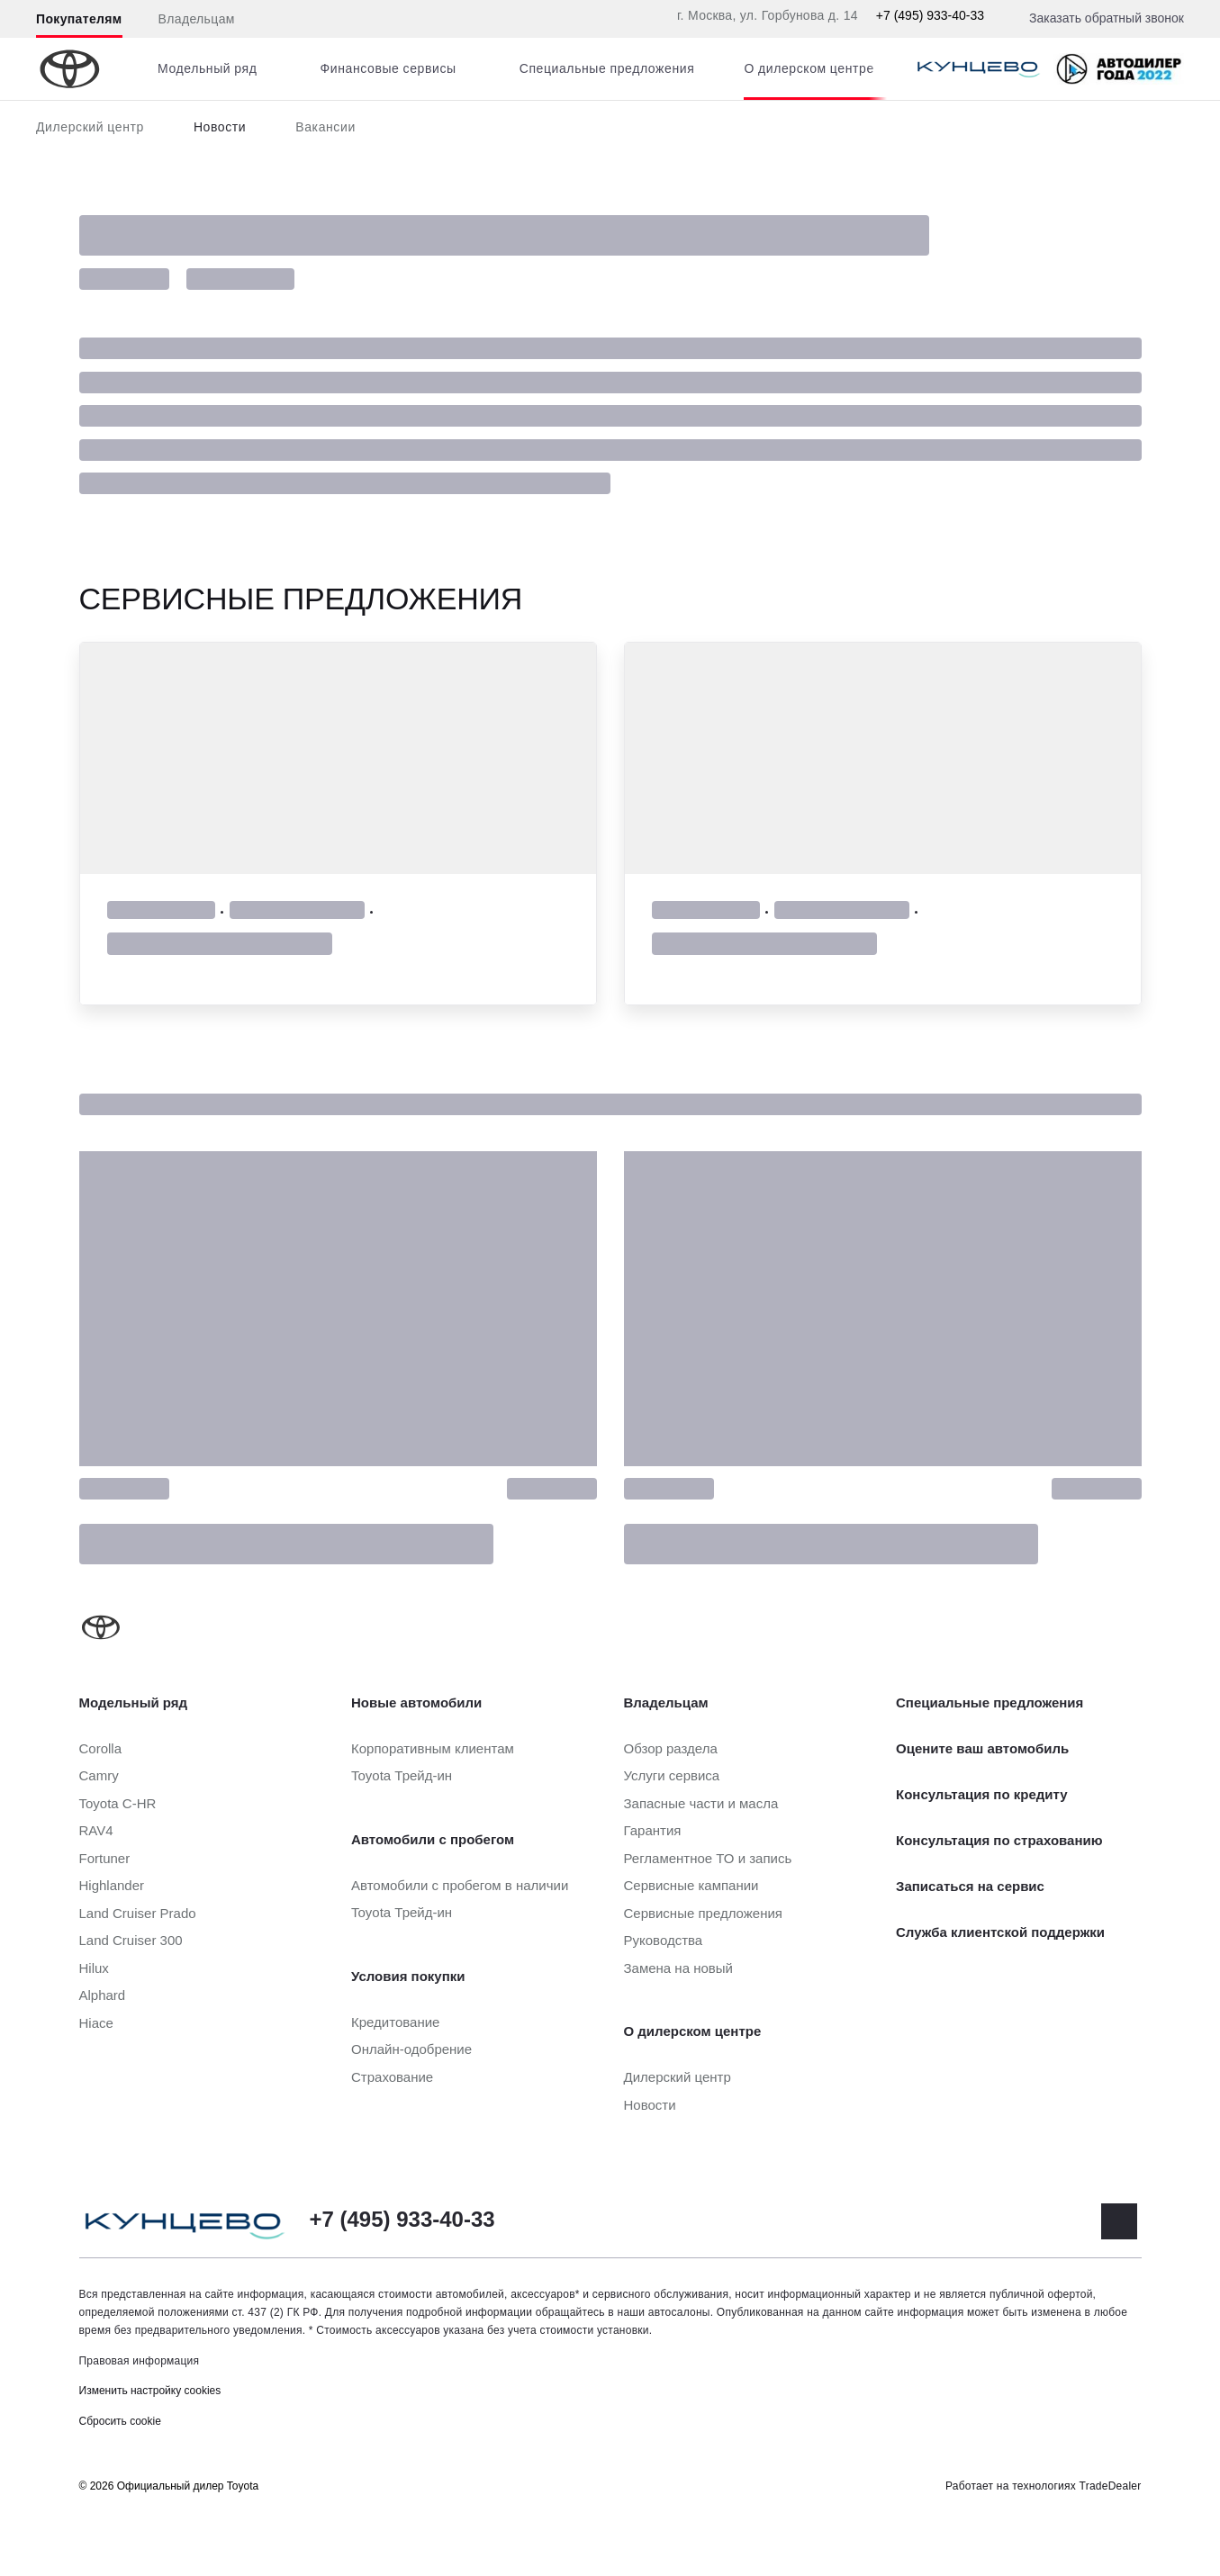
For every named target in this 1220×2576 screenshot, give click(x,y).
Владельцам (196, 19)
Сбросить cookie (120, 2421)
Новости (220, 127)
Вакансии (325, 127)
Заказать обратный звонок (1106, 18)
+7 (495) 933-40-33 (930, 15)
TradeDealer (1111, 2486)
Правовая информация (139, 2361)
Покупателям (79, 19)
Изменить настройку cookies (150, 2390)
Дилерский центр (90, 127)
